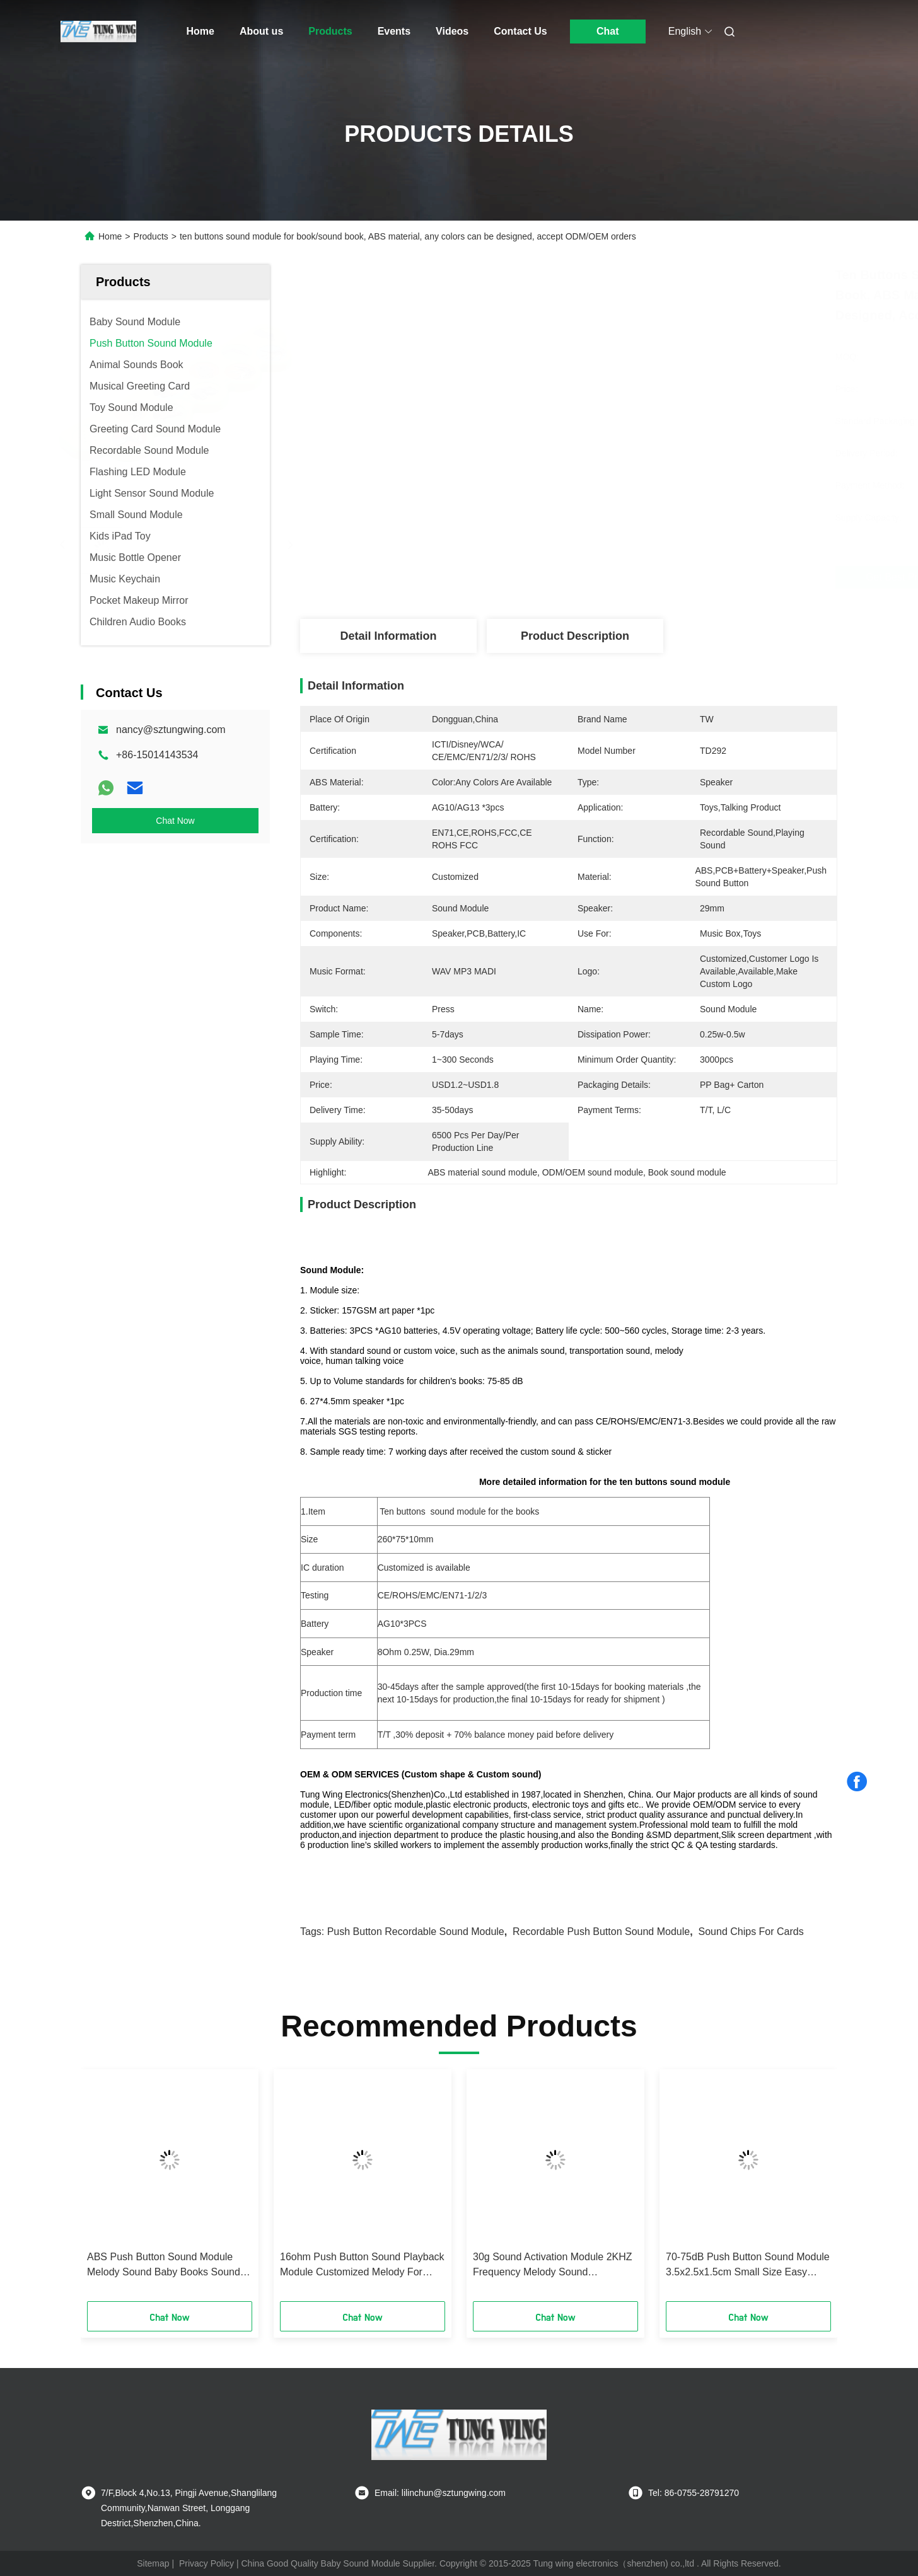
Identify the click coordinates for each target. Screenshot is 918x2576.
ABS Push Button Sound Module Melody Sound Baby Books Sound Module (163, 2265)
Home (200, 31)
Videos (452, 31)
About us (261, 31)
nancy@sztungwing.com (171, 729)
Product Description (575, 636)
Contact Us (520, 31)
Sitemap (153, 2563)
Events (394, 31)
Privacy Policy (206, 2563)
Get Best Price (643, 577)
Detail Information (388, 636)
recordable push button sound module (601, 1931)
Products (330, 31)
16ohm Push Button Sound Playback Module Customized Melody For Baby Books (362, 2265)
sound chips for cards (751, 1931)
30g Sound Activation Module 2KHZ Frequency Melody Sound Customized (552, 2265)
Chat (607, 31)
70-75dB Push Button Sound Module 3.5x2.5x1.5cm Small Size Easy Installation (748, 2265)
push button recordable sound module (415, 1931)
